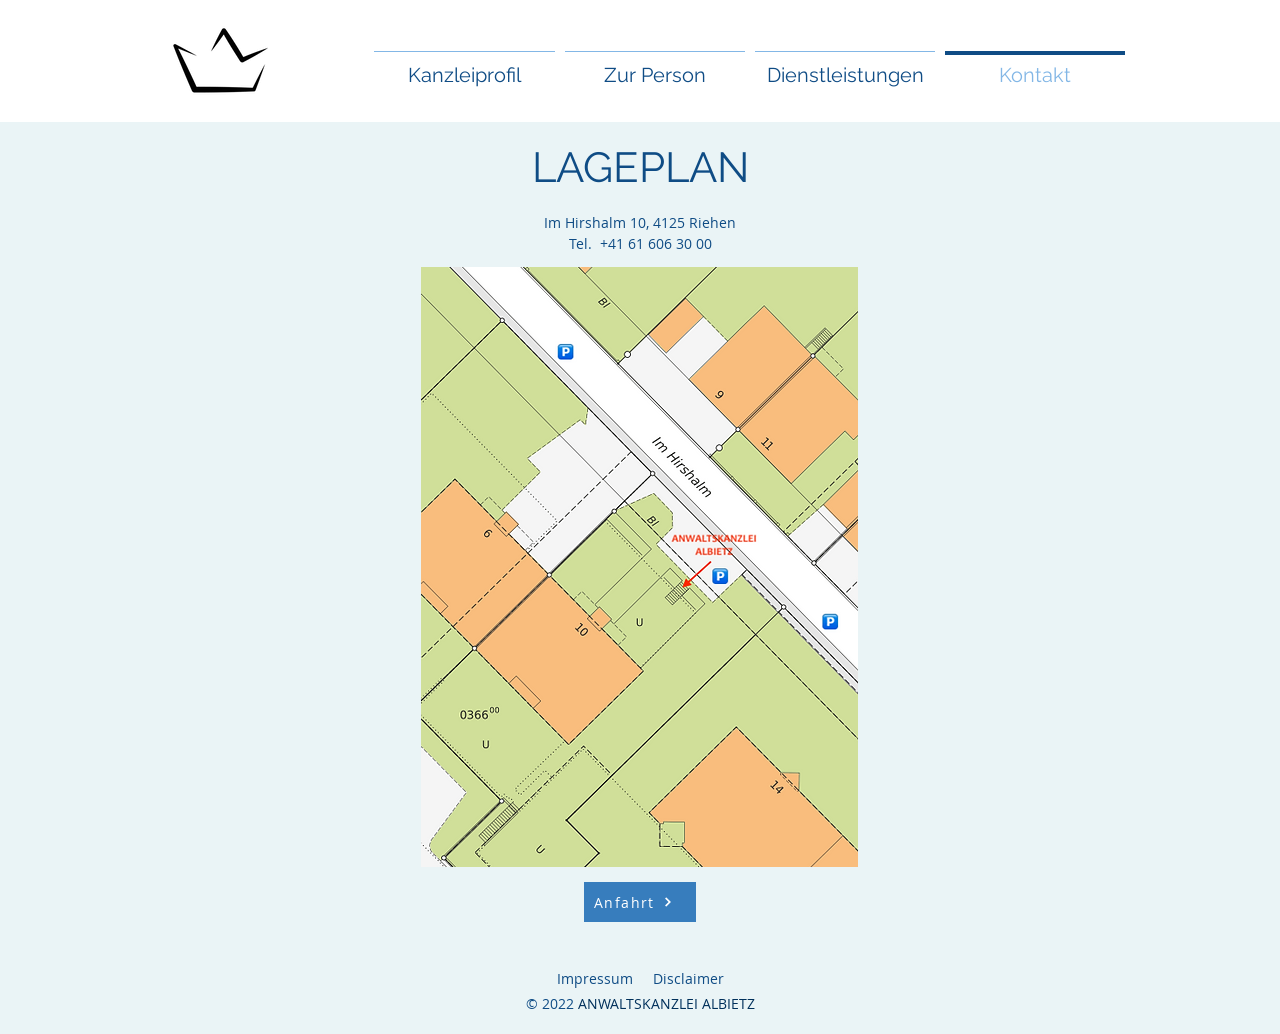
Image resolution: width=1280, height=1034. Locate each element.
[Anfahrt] (640, 902)
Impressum (595, 978)
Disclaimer (688, 978)
